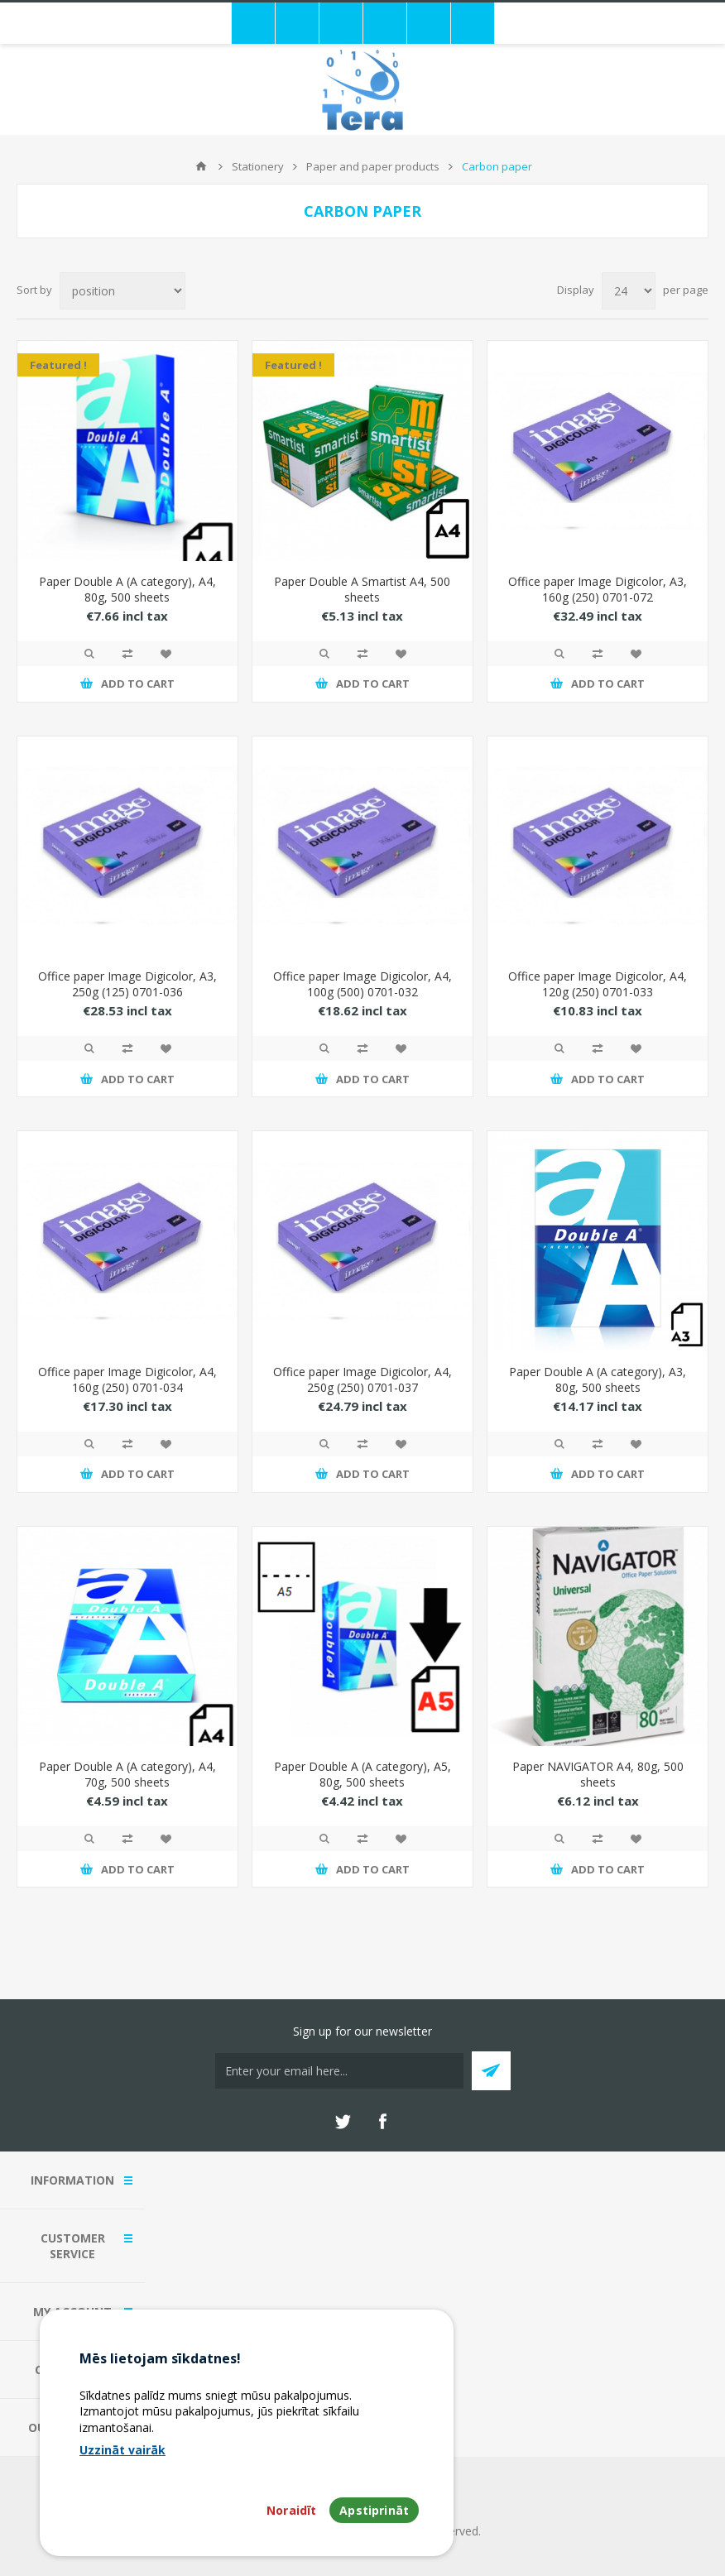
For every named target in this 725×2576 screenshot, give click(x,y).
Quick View (89, 653)
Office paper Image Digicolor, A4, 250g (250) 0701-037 (362, 1379)
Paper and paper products (372, 166)
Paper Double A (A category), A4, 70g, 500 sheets (127, 1774)
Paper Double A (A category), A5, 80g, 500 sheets (362, 1774)
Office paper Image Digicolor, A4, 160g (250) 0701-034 (127, 1379)
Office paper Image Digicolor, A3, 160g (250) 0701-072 (597, 589)
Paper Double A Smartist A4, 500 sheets (362, 589)
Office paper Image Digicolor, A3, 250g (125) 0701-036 (127, 984)
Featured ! (58, 364)
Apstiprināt (374, 2510)
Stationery (258, 166)
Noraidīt (291, 2510)
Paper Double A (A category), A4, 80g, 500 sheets (127, 589)
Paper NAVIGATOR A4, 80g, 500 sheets (598, 1774)
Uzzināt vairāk (122, 2450)
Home (201, 166)
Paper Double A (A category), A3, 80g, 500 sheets (597, 1379)
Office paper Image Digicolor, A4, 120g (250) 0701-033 (597, 984)
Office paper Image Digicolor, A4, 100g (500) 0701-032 (362, 984)
